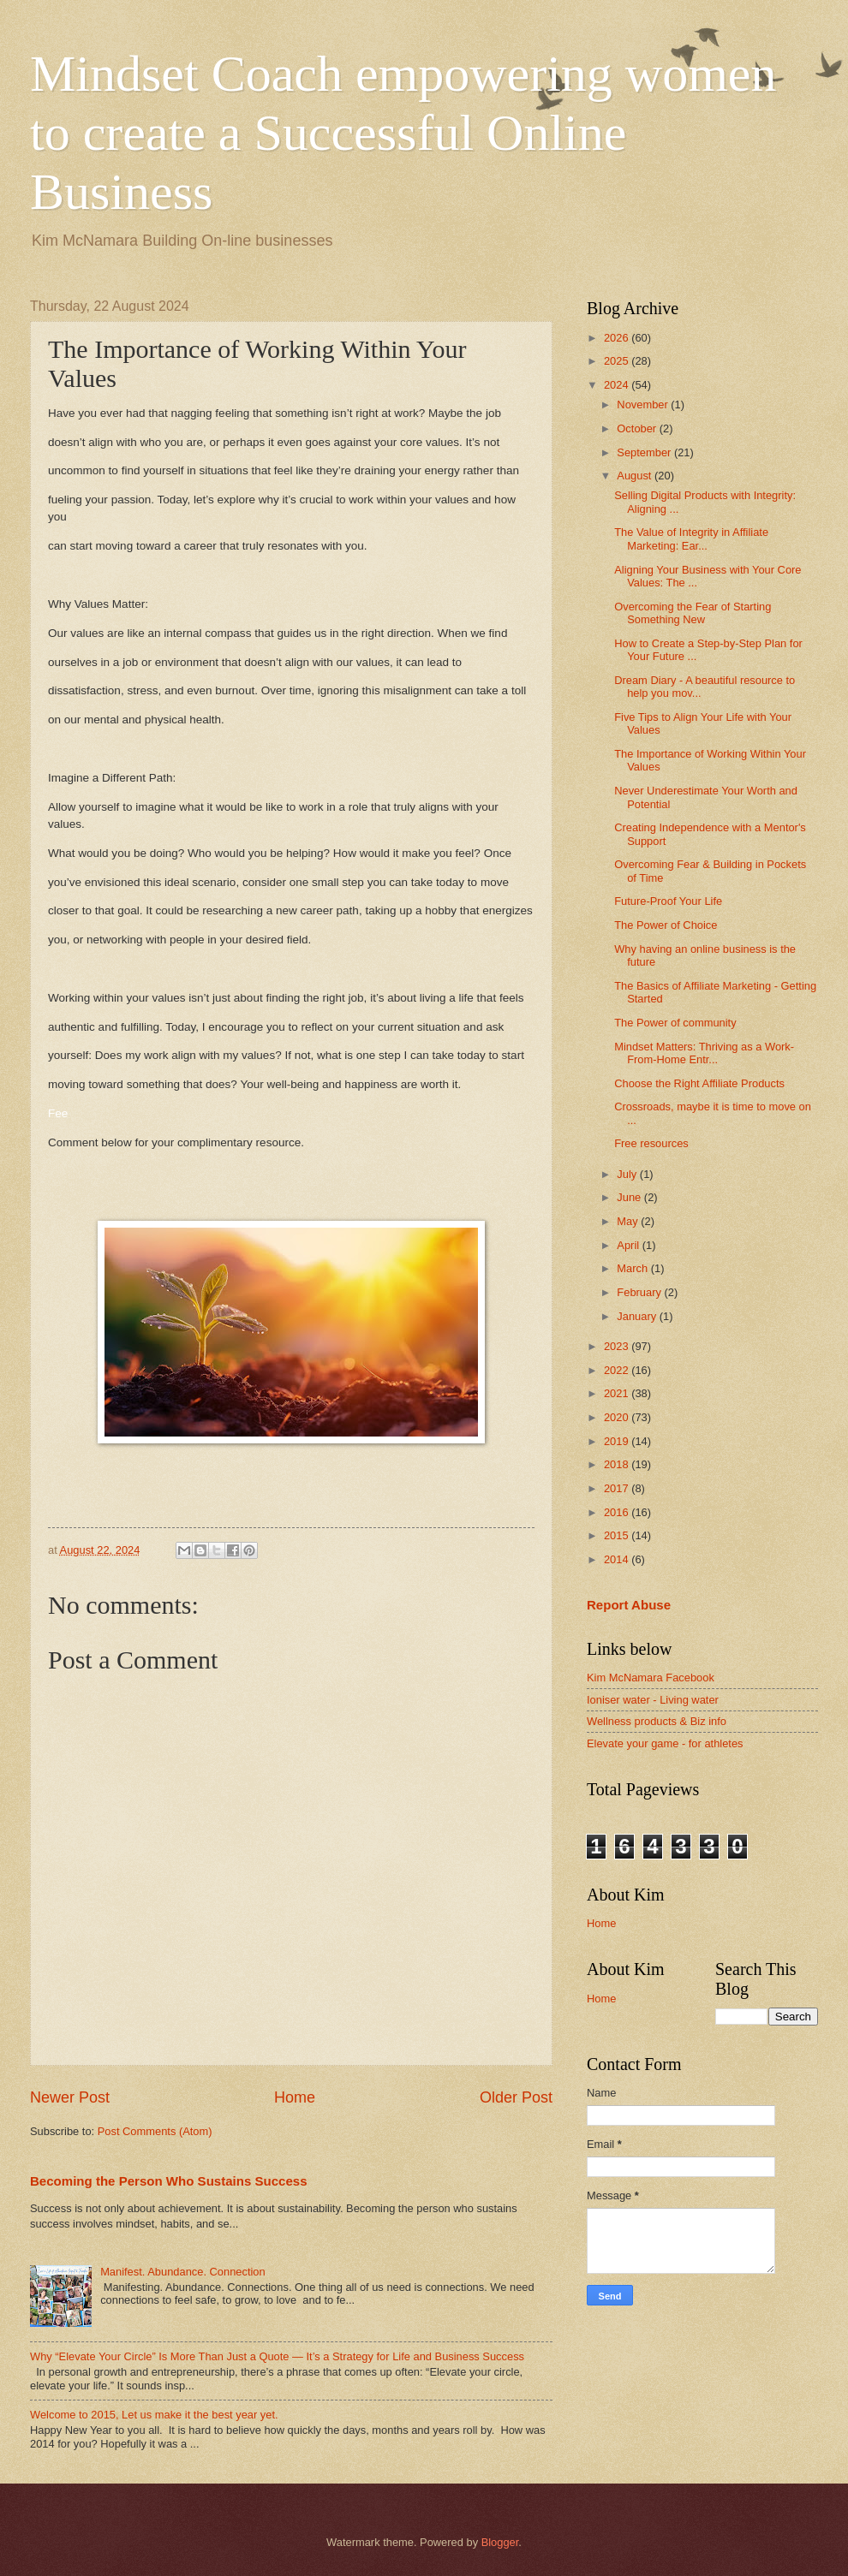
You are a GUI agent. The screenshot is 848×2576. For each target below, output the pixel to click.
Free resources (651, 1143)
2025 (617, 360)
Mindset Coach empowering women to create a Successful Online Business (403, 132)
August (635, 475)
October (638, 428)
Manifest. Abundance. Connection (183, 2271)
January (638, 1316)
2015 (617, 1535)
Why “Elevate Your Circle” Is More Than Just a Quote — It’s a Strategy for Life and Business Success (277, 2356)
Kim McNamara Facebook (650, 1677)
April (629, 1245)
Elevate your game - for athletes (665, 1743)
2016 (617, 1512)
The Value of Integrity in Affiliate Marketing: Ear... (691, 538)
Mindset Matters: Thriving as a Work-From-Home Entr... (704, 1053)
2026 (617, 337)
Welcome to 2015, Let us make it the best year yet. (154, 2414)
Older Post (516, 2097)
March (633, 1268)
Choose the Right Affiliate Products (699, 1083)
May (629, 1221)
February (640, 1292)
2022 (617, 1370)
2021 (617, 1393)
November (644, 404)
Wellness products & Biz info (656, 1721)
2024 (617, 384)
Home (294, 2097)
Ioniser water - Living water (653, 1699)
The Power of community (675, 1022)
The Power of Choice (665, 925)
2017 (617, 1488)
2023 (617, 1346)
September (645, 452)
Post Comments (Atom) (155, 2131)
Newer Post (70, 2097)
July (628, 1174)
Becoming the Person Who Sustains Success (169, 2181)
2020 (617, 1417)
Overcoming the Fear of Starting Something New (692, 613)
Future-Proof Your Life (668, 901)
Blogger (500, 2542)
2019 (617, 1441)
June (630, 1197)
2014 (617, 1559)
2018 (617, 1464)
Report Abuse (629, 1604)
